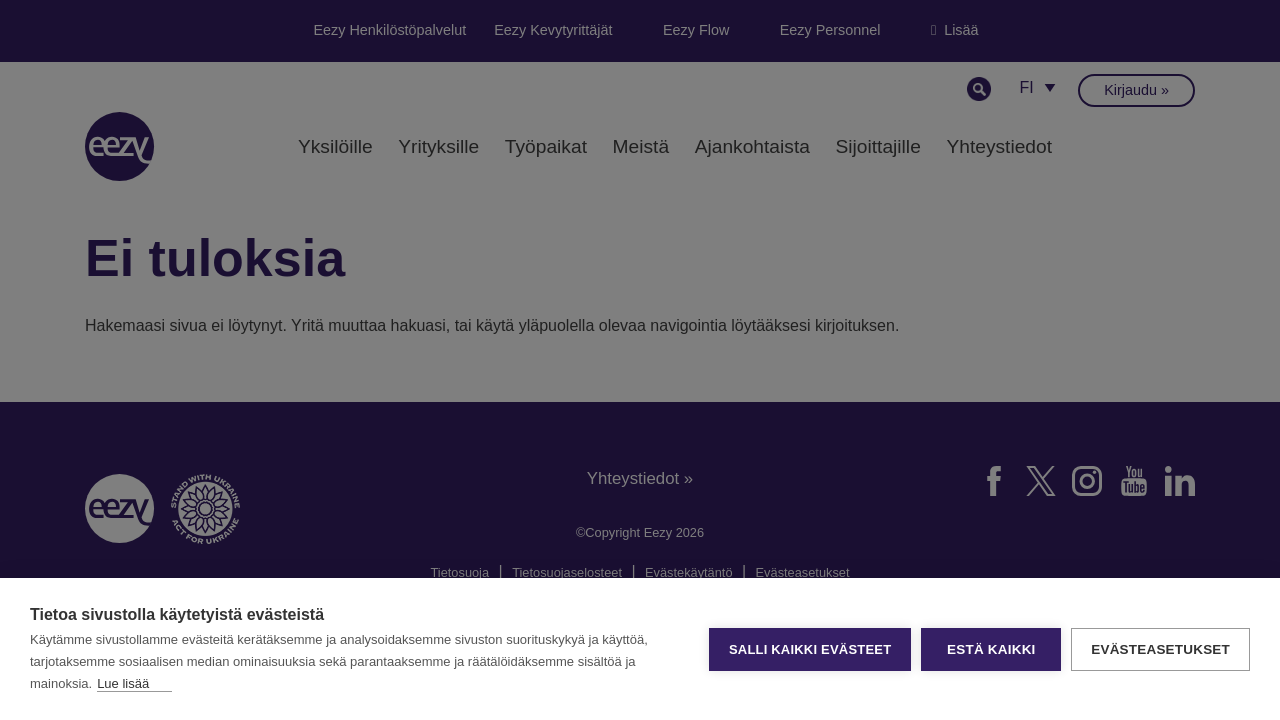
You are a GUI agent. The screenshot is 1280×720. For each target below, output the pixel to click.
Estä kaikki (991, 649)
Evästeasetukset (1160, 649)
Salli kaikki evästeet (810, 649)
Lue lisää (123, 683)
